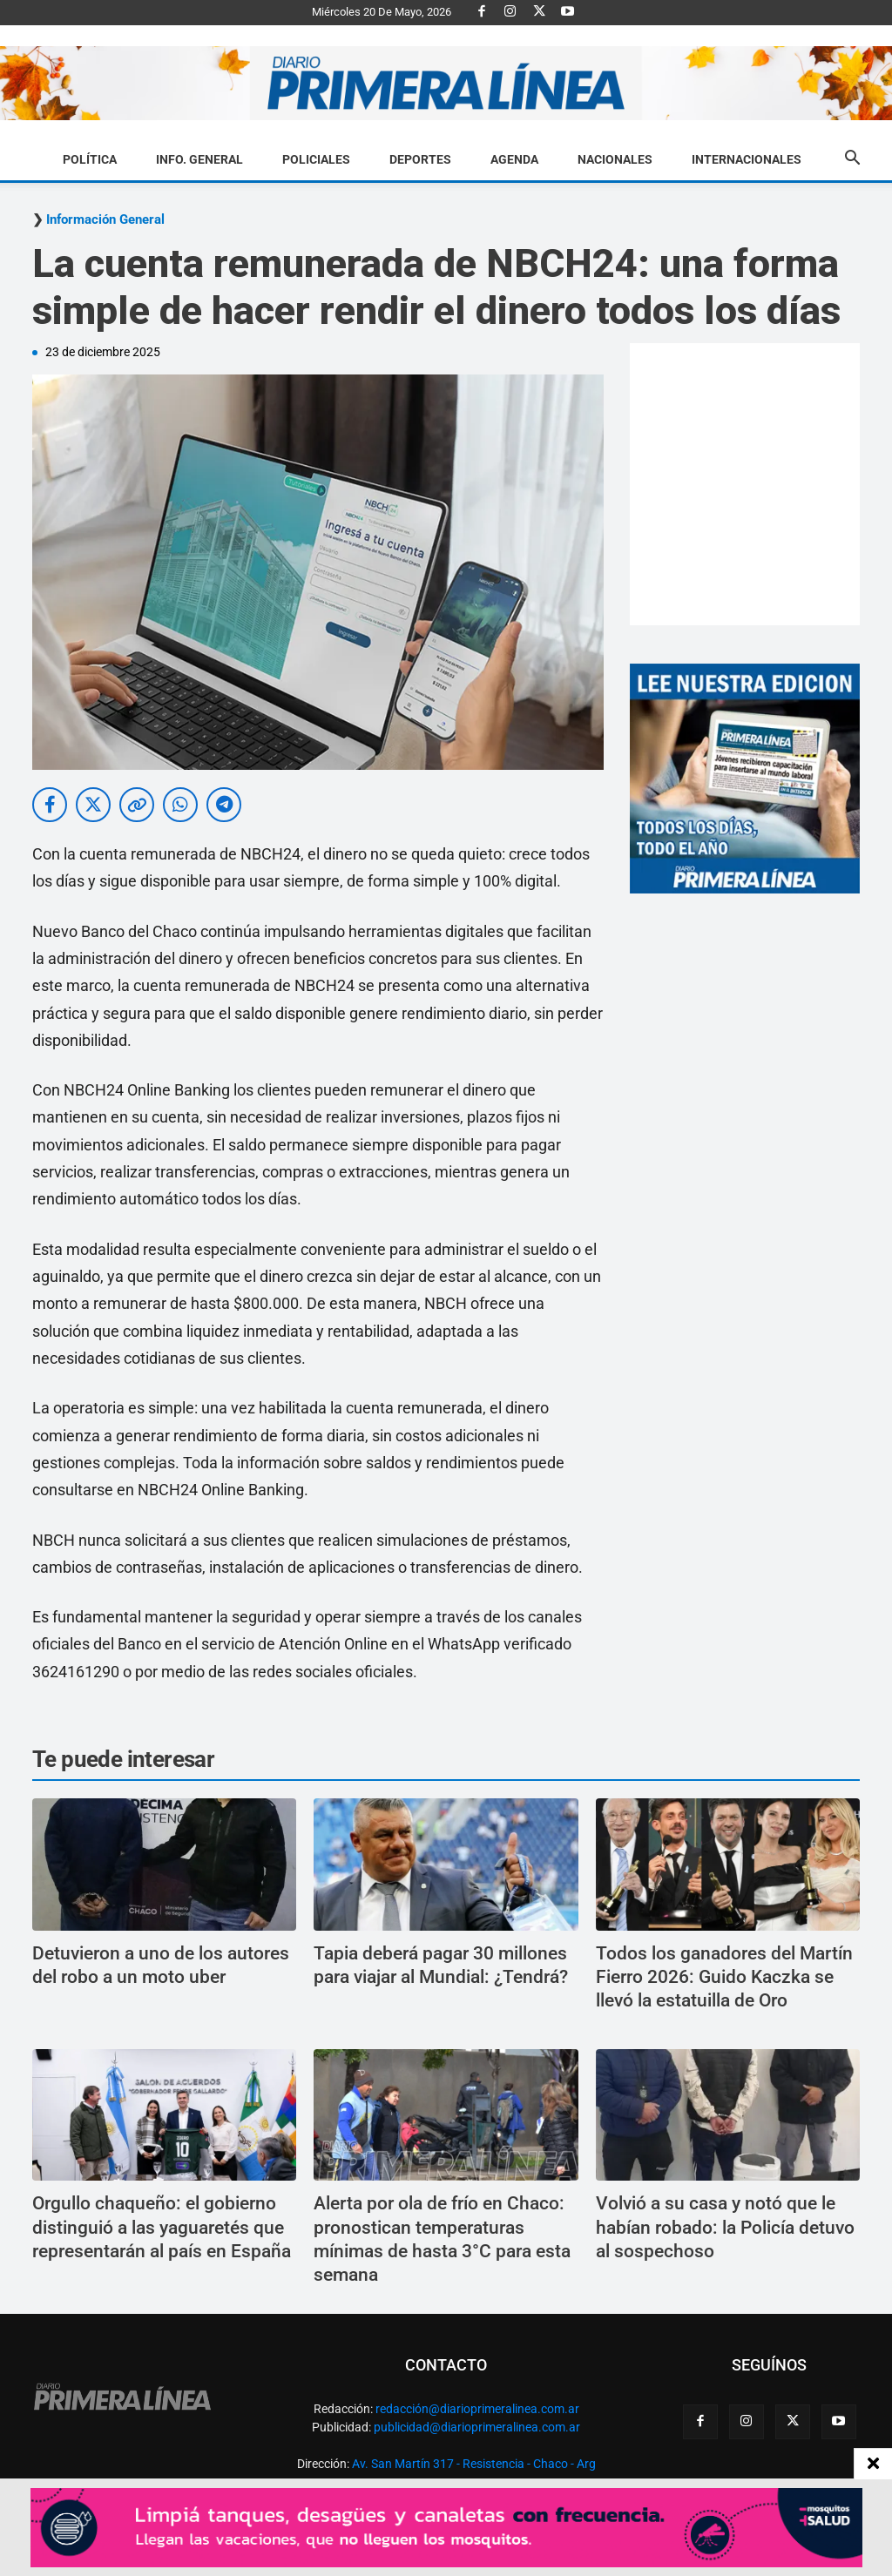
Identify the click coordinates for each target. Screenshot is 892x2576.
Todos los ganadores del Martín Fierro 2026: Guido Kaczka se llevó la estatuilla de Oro (724, 1977)
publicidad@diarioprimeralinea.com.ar (477, 2427)
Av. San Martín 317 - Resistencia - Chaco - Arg (474, 2464)
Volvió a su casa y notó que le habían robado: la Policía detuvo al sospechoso (725, 2227)
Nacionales (615, 159)
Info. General (199, 159)
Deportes (420, 159)
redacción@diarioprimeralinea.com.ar (477, 2409)
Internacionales (746, 159)
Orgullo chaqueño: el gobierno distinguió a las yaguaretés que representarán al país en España (161, 2227)
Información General (105, 219)
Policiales (316, 159)
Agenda (514, 159)
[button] (852, 160)
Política (90, 159)
